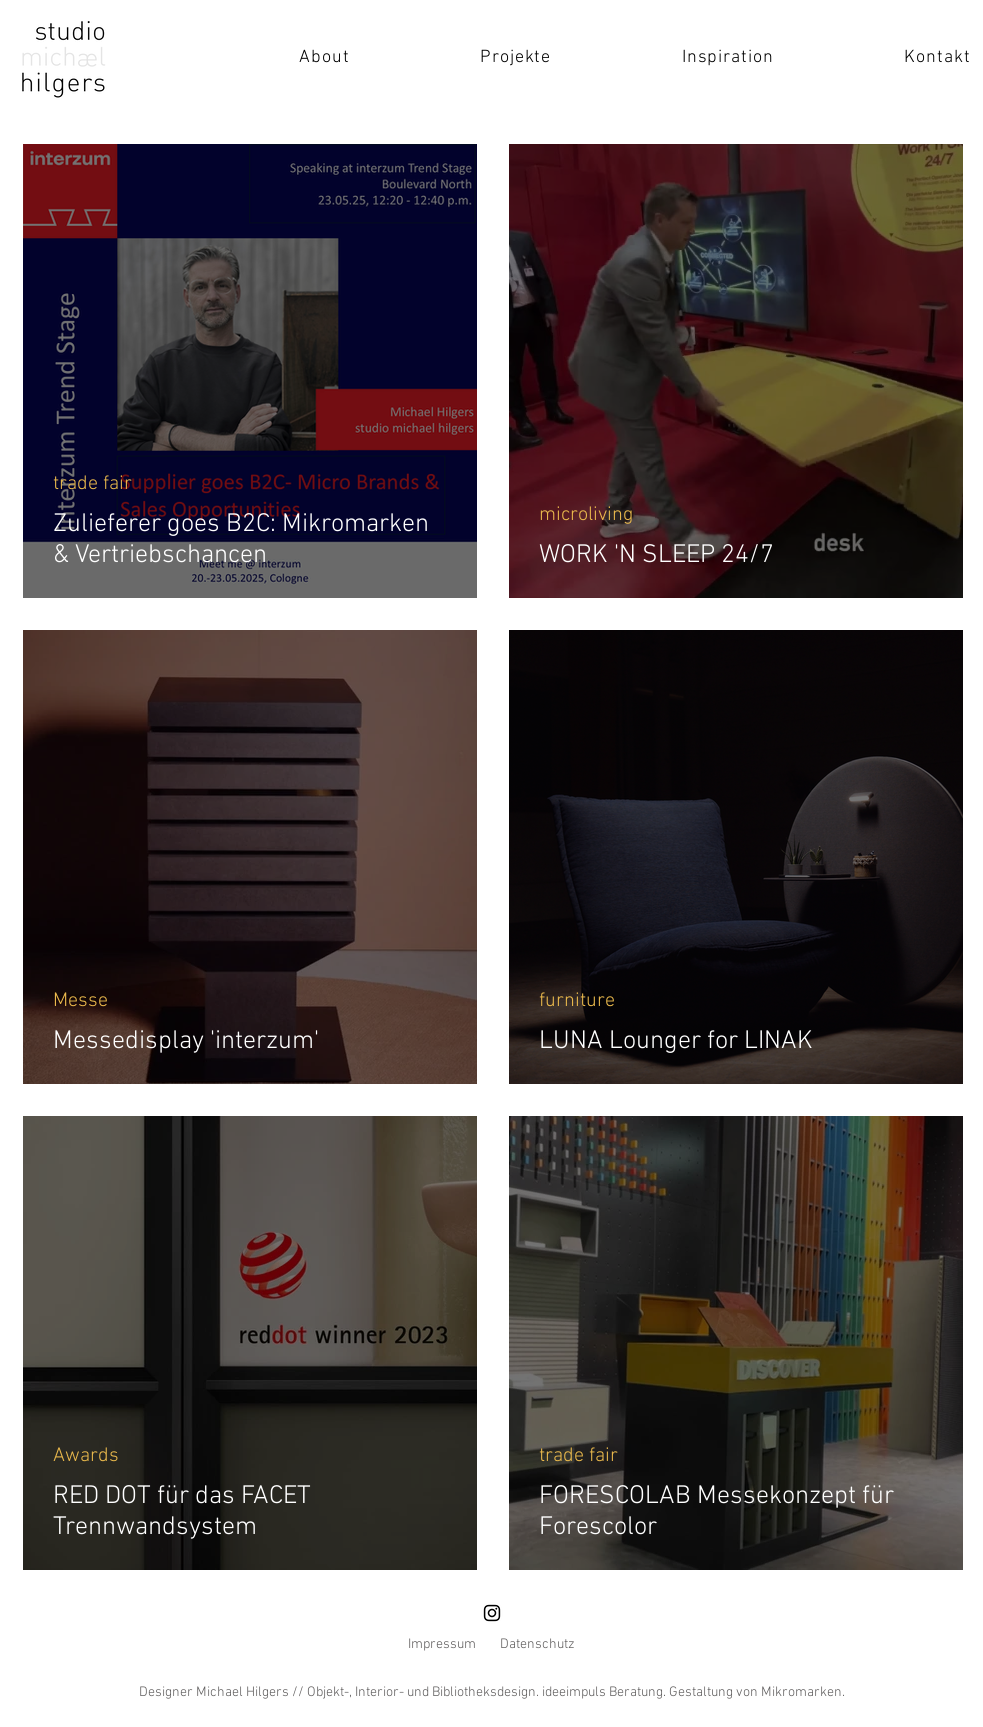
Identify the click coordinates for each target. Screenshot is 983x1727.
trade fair (92, 484)
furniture (577, 1001)
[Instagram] (492, 1613)
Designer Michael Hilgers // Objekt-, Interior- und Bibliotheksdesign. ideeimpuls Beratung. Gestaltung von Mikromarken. (492, 1692)
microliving (586, 515)
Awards (86, 1456)
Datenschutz (537, 1644)
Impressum (442, 1644)
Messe (80, 1001)
